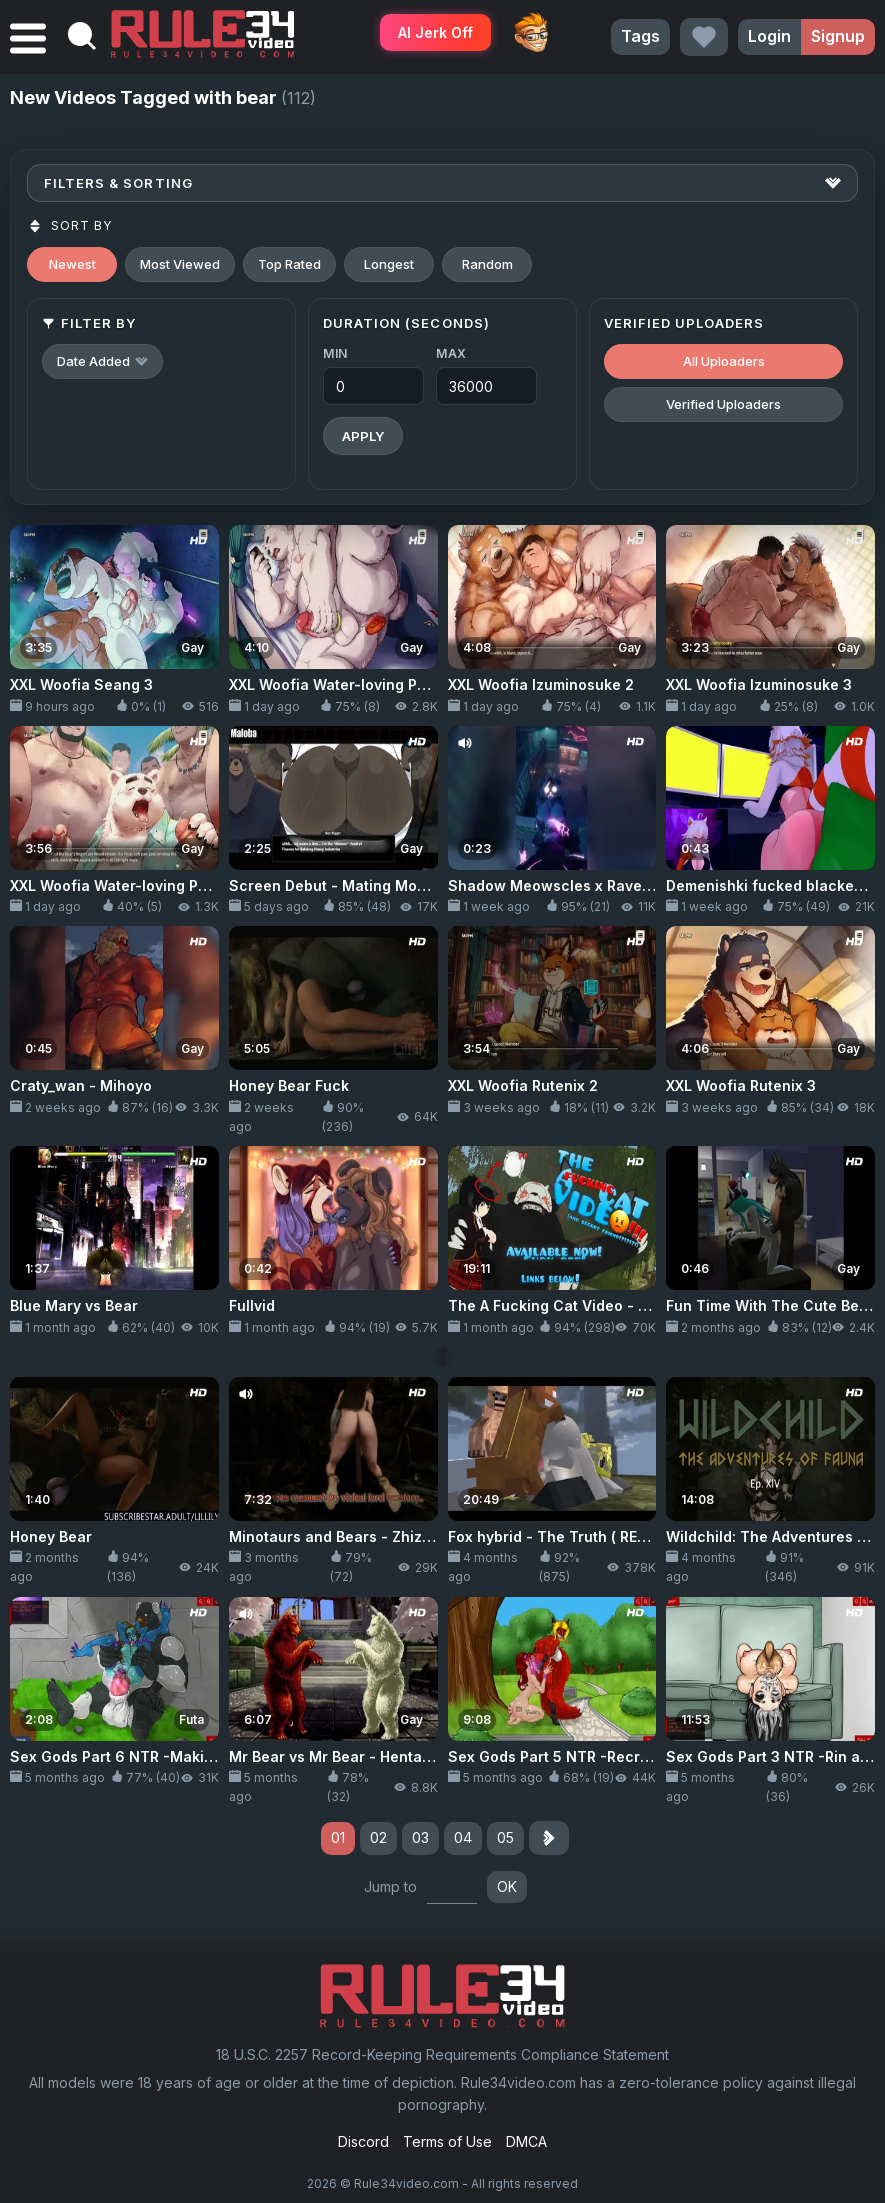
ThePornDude (531, 32)
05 (505, 1837)
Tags (640, 36)
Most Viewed (180, 264)
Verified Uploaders (723, 404)
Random (487, 264)
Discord (363, 2141)
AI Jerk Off (435, 32)
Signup (838, 36)
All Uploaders (724, 361)
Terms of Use (447, 2141)
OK (507, 1886)
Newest (72, 264)
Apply (363, 436)
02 (378, 1837)
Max (451, 353)
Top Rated (289, 264)
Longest (389, 264)
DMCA (526, 2141)
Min (335, 353)
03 (420, 1837)
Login (769, 36)
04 (463, 1837)
